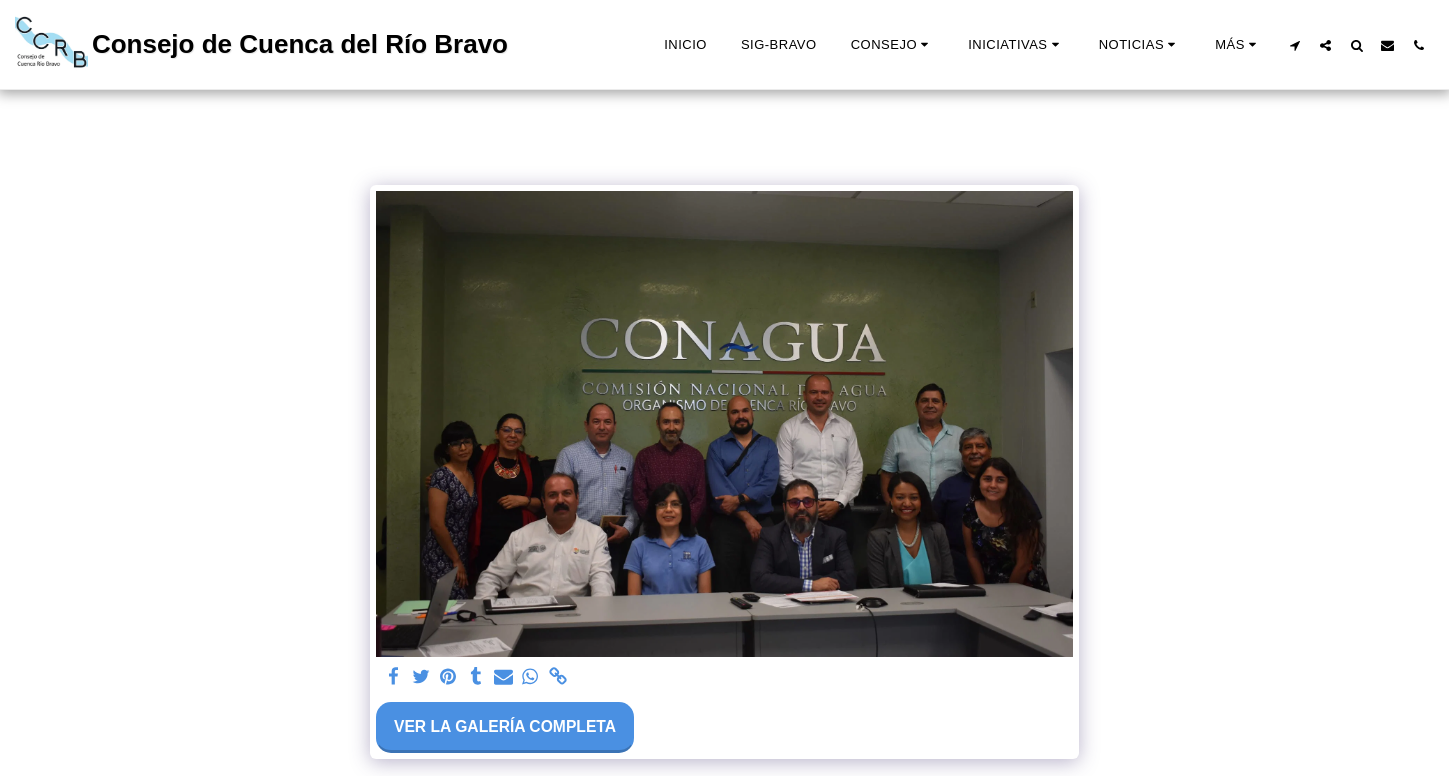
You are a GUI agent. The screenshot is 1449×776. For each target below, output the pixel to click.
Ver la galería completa (505, 726)
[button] (892, 45)
